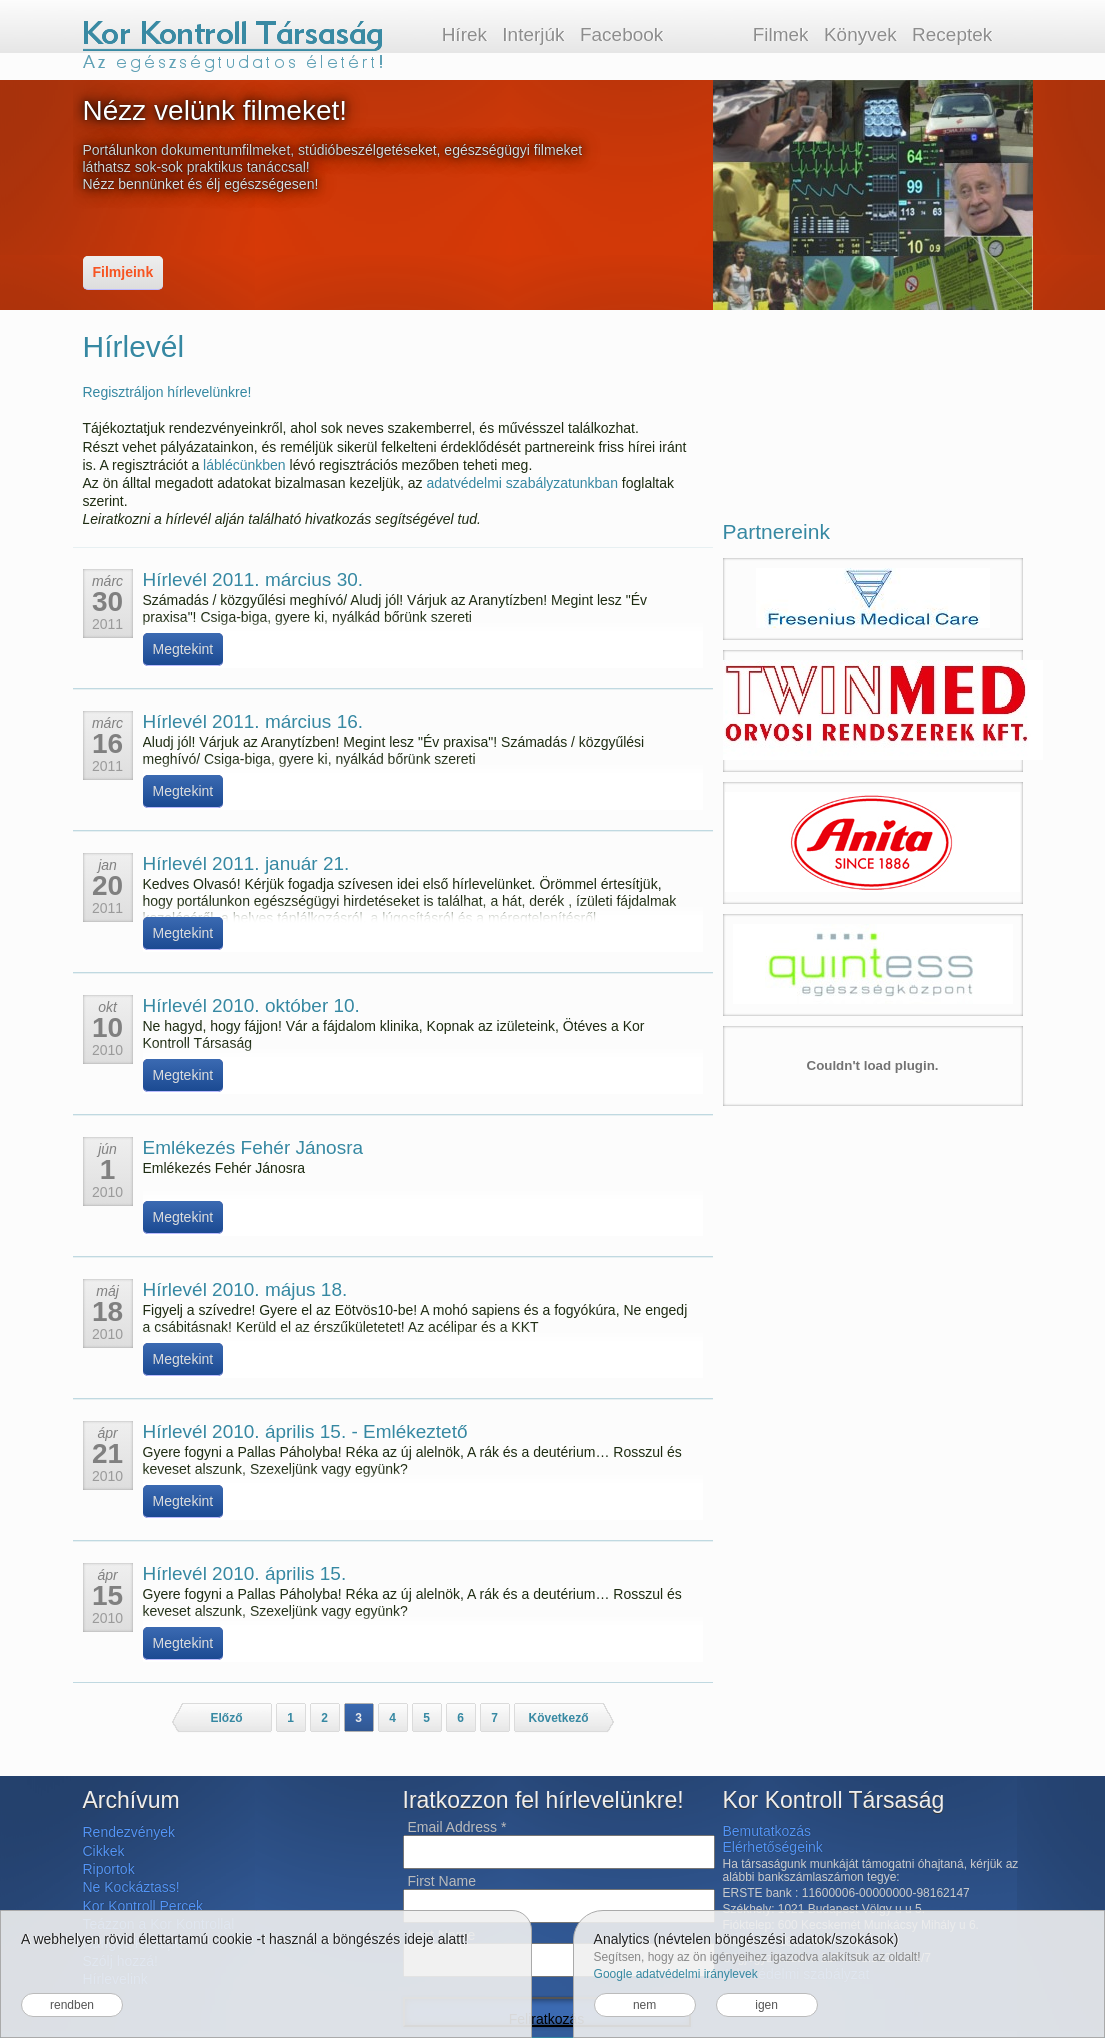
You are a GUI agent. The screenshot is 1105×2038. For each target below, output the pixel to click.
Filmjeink (123, 272)
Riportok (109, 1869)
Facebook (621, 34)
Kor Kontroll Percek (143, 1906)
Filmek (781, 34)
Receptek (952, 34)
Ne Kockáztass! (131, 1887)
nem (644, 2005)
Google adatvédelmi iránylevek (676, 1974)
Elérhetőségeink (773, 1847)
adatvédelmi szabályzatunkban (521, 483)
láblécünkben (244, 465)
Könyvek (860, 34)
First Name (442, 1881)
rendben (72, 2005)
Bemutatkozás (767, 1831)
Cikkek (104, 1851)
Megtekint (183, 649)
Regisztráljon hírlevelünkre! (167, 392)
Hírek (464, 34)
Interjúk (533, 34)
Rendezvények (129, 1832)
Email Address (457, 1827)
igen (766, 2005)
